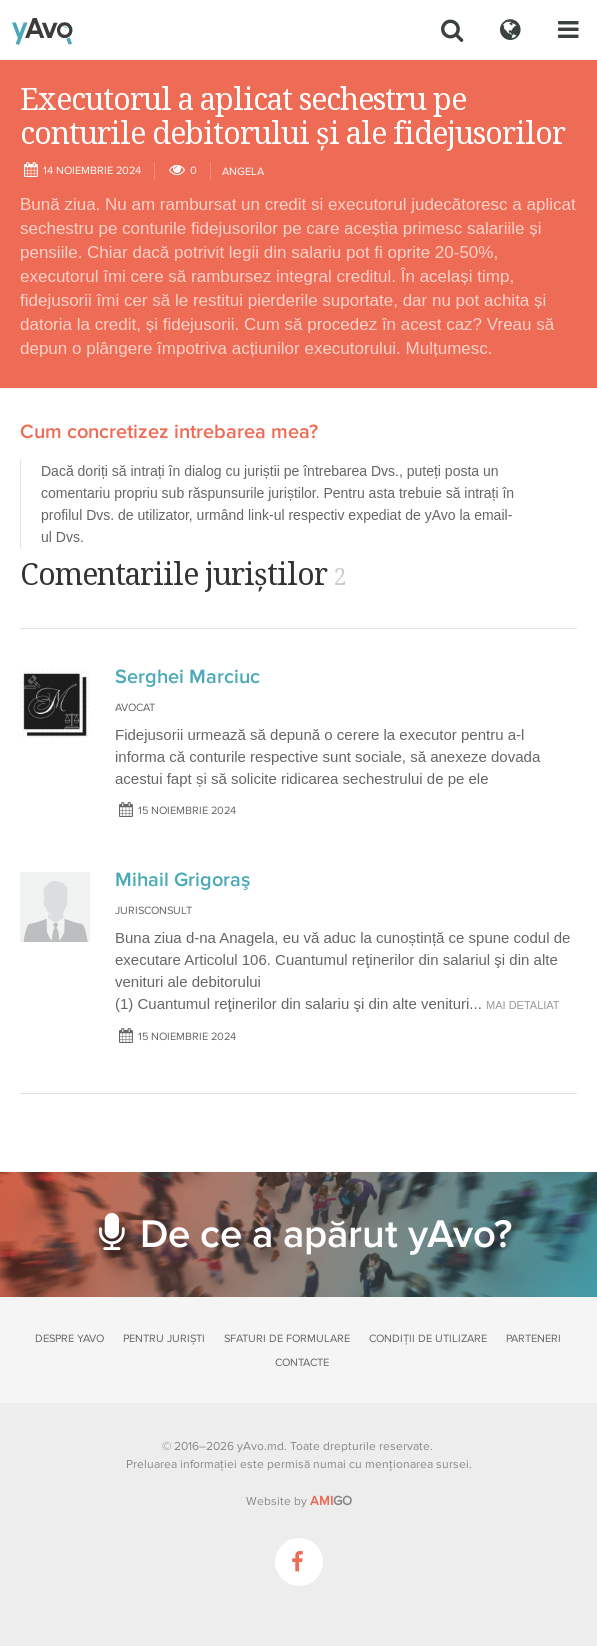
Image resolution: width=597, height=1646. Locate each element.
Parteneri (533, 1338)
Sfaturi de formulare (287, 1338)
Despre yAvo (69, 1338)
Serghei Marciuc (187, 677)
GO (331, 1501)
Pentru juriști (164, 1338)
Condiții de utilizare (428, 1338)
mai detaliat (523, 1005)
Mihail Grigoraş (182, 880)
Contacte (302, 1362)
